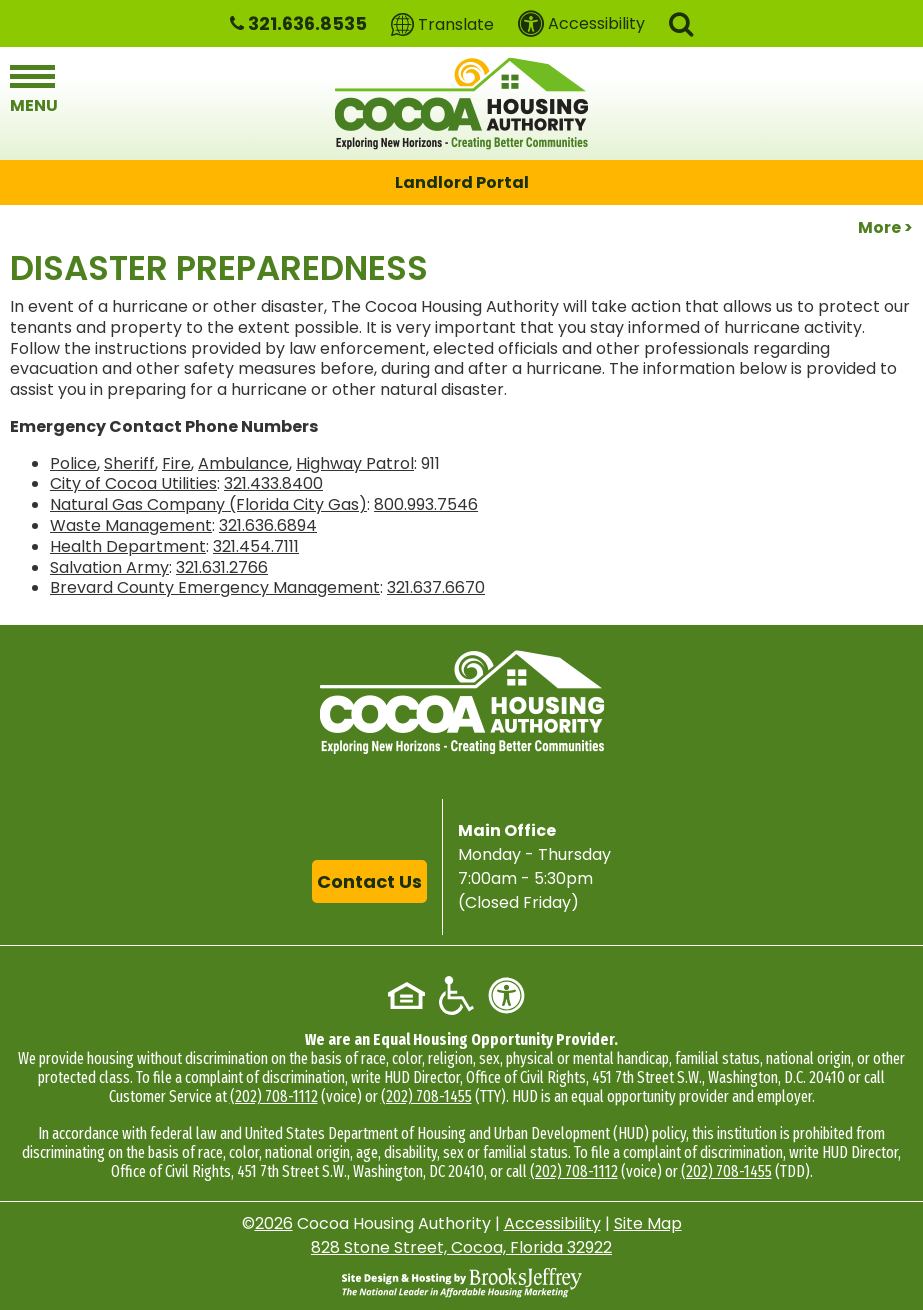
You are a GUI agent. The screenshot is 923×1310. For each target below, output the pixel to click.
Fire (176, 463)
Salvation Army (109, 567)
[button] (681, 22)
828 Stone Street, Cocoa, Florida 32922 (461, 1247)
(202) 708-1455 (426, 1096)
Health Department (128, 546)
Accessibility (552, 1223)
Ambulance (243, 463)
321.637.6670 (436, 587)
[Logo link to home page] (461, 103)
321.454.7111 (256, 546)
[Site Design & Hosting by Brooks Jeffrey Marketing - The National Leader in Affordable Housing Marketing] (462, 1282)
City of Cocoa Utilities (133, 483)
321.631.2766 (222, 567)
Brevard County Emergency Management (215, 587)
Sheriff (129, 463)
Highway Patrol (355, 463)
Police (73, 463)
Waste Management (131, 525)
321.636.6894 (268, 525)
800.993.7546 (426, 504)
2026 (274, 1223)
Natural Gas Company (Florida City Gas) (208, 504)
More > (885, 227)
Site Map (648, 1223)
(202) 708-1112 (274, 1096)
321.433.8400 (273, 483)
